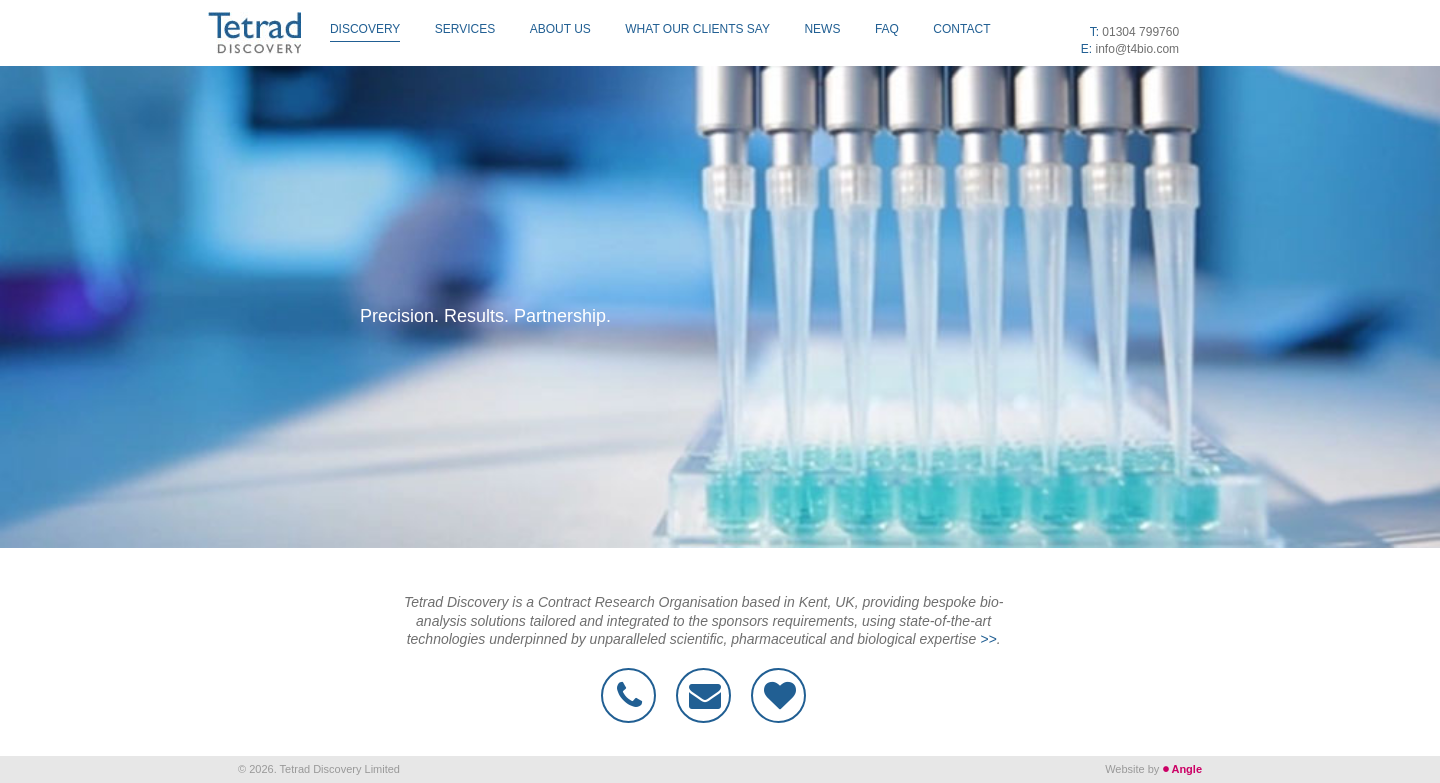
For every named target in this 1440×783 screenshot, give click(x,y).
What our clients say (697, 29)
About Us (560, 29)
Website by (1153, 769)
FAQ (887, 29)
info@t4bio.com (1138, 49)
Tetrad (254, 33)
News (822, 29)
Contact (961, 29)
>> (988, 639)
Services (465, 29)
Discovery (365, 29)
